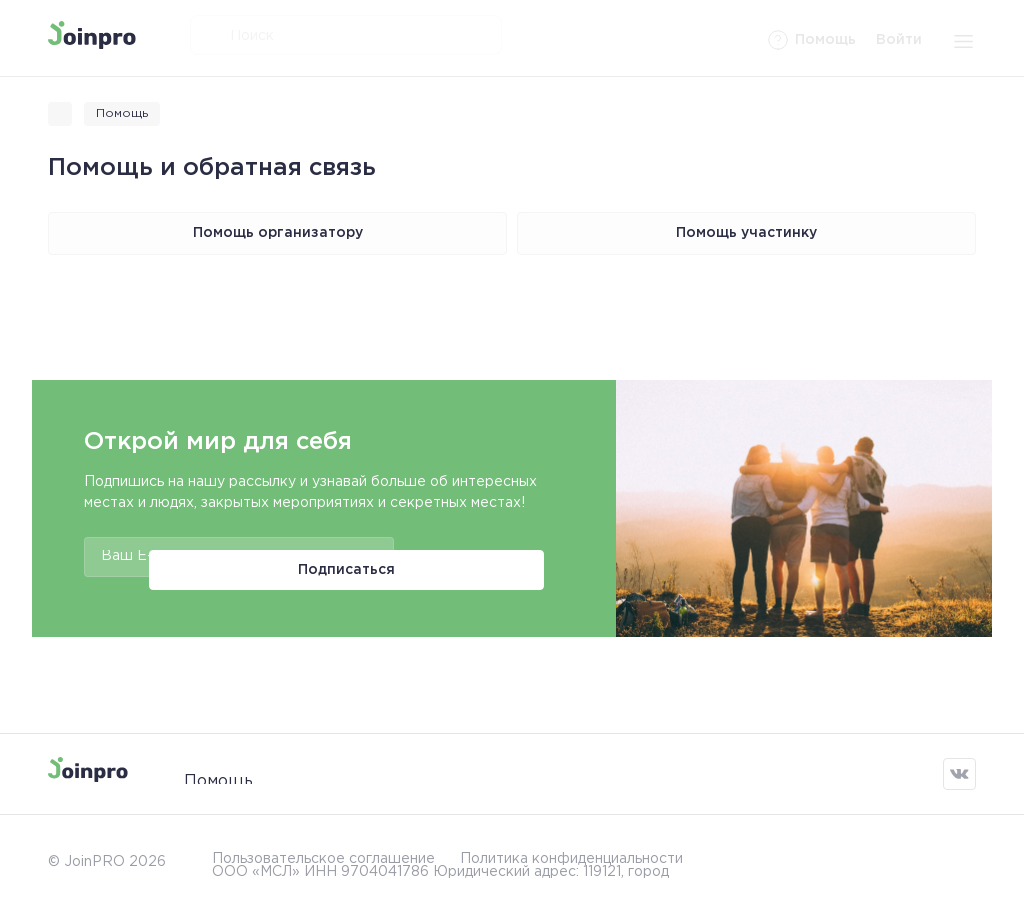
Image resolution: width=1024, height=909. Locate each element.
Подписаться (473, 557)
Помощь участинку (746, 233)
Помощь (218, 773)
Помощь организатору (278, 233)
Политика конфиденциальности (571, 852)
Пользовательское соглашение (323, 852)
